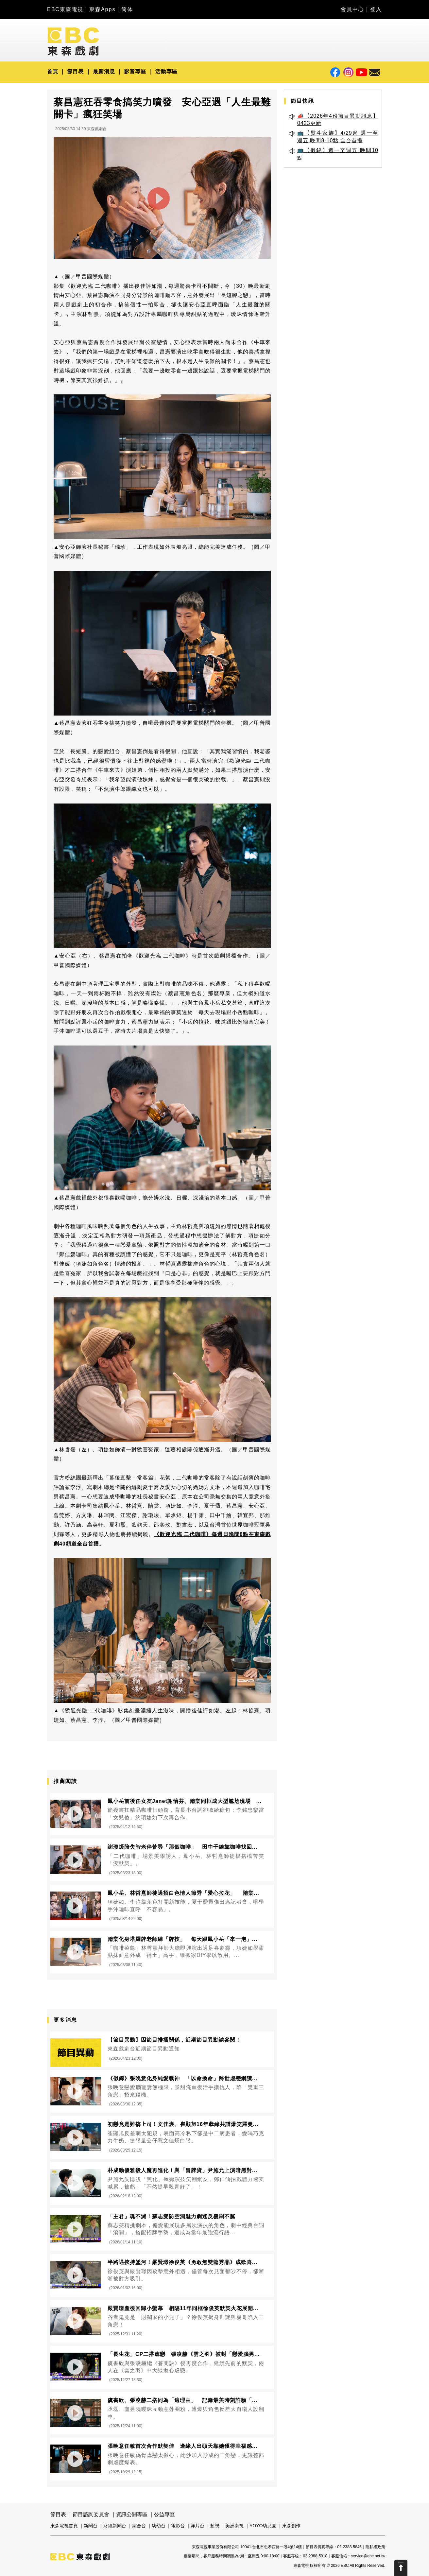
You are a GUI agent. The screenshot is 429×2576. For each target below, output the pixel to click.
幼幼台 (158, 2525)
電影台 (178, 2525)
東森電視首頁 (64, 2525)
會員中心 (352, 9)
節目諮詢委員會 (91, 2514)
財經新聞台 (114, 2525)
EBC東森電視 (65, 9)
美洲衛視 (234, 2525)
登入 (376, 9)
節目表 (75, 71)
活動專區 (166, 71)
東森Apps (102, 9)
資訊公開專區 (131, 2514)
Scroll (400, 2568)
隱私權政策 (375, 2547)
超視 (214, 2525)
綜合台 (139, 2525)
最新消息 (104, 71)
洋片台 (197, 2525)
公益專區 (164, 2514)
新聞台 (90, 2525)
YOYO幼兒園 (262, 2525)
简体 (127, 9)
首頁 (52, 71)
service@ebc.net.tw (368, 2556)
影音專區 (135, 71)
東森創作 (291, 2525)
